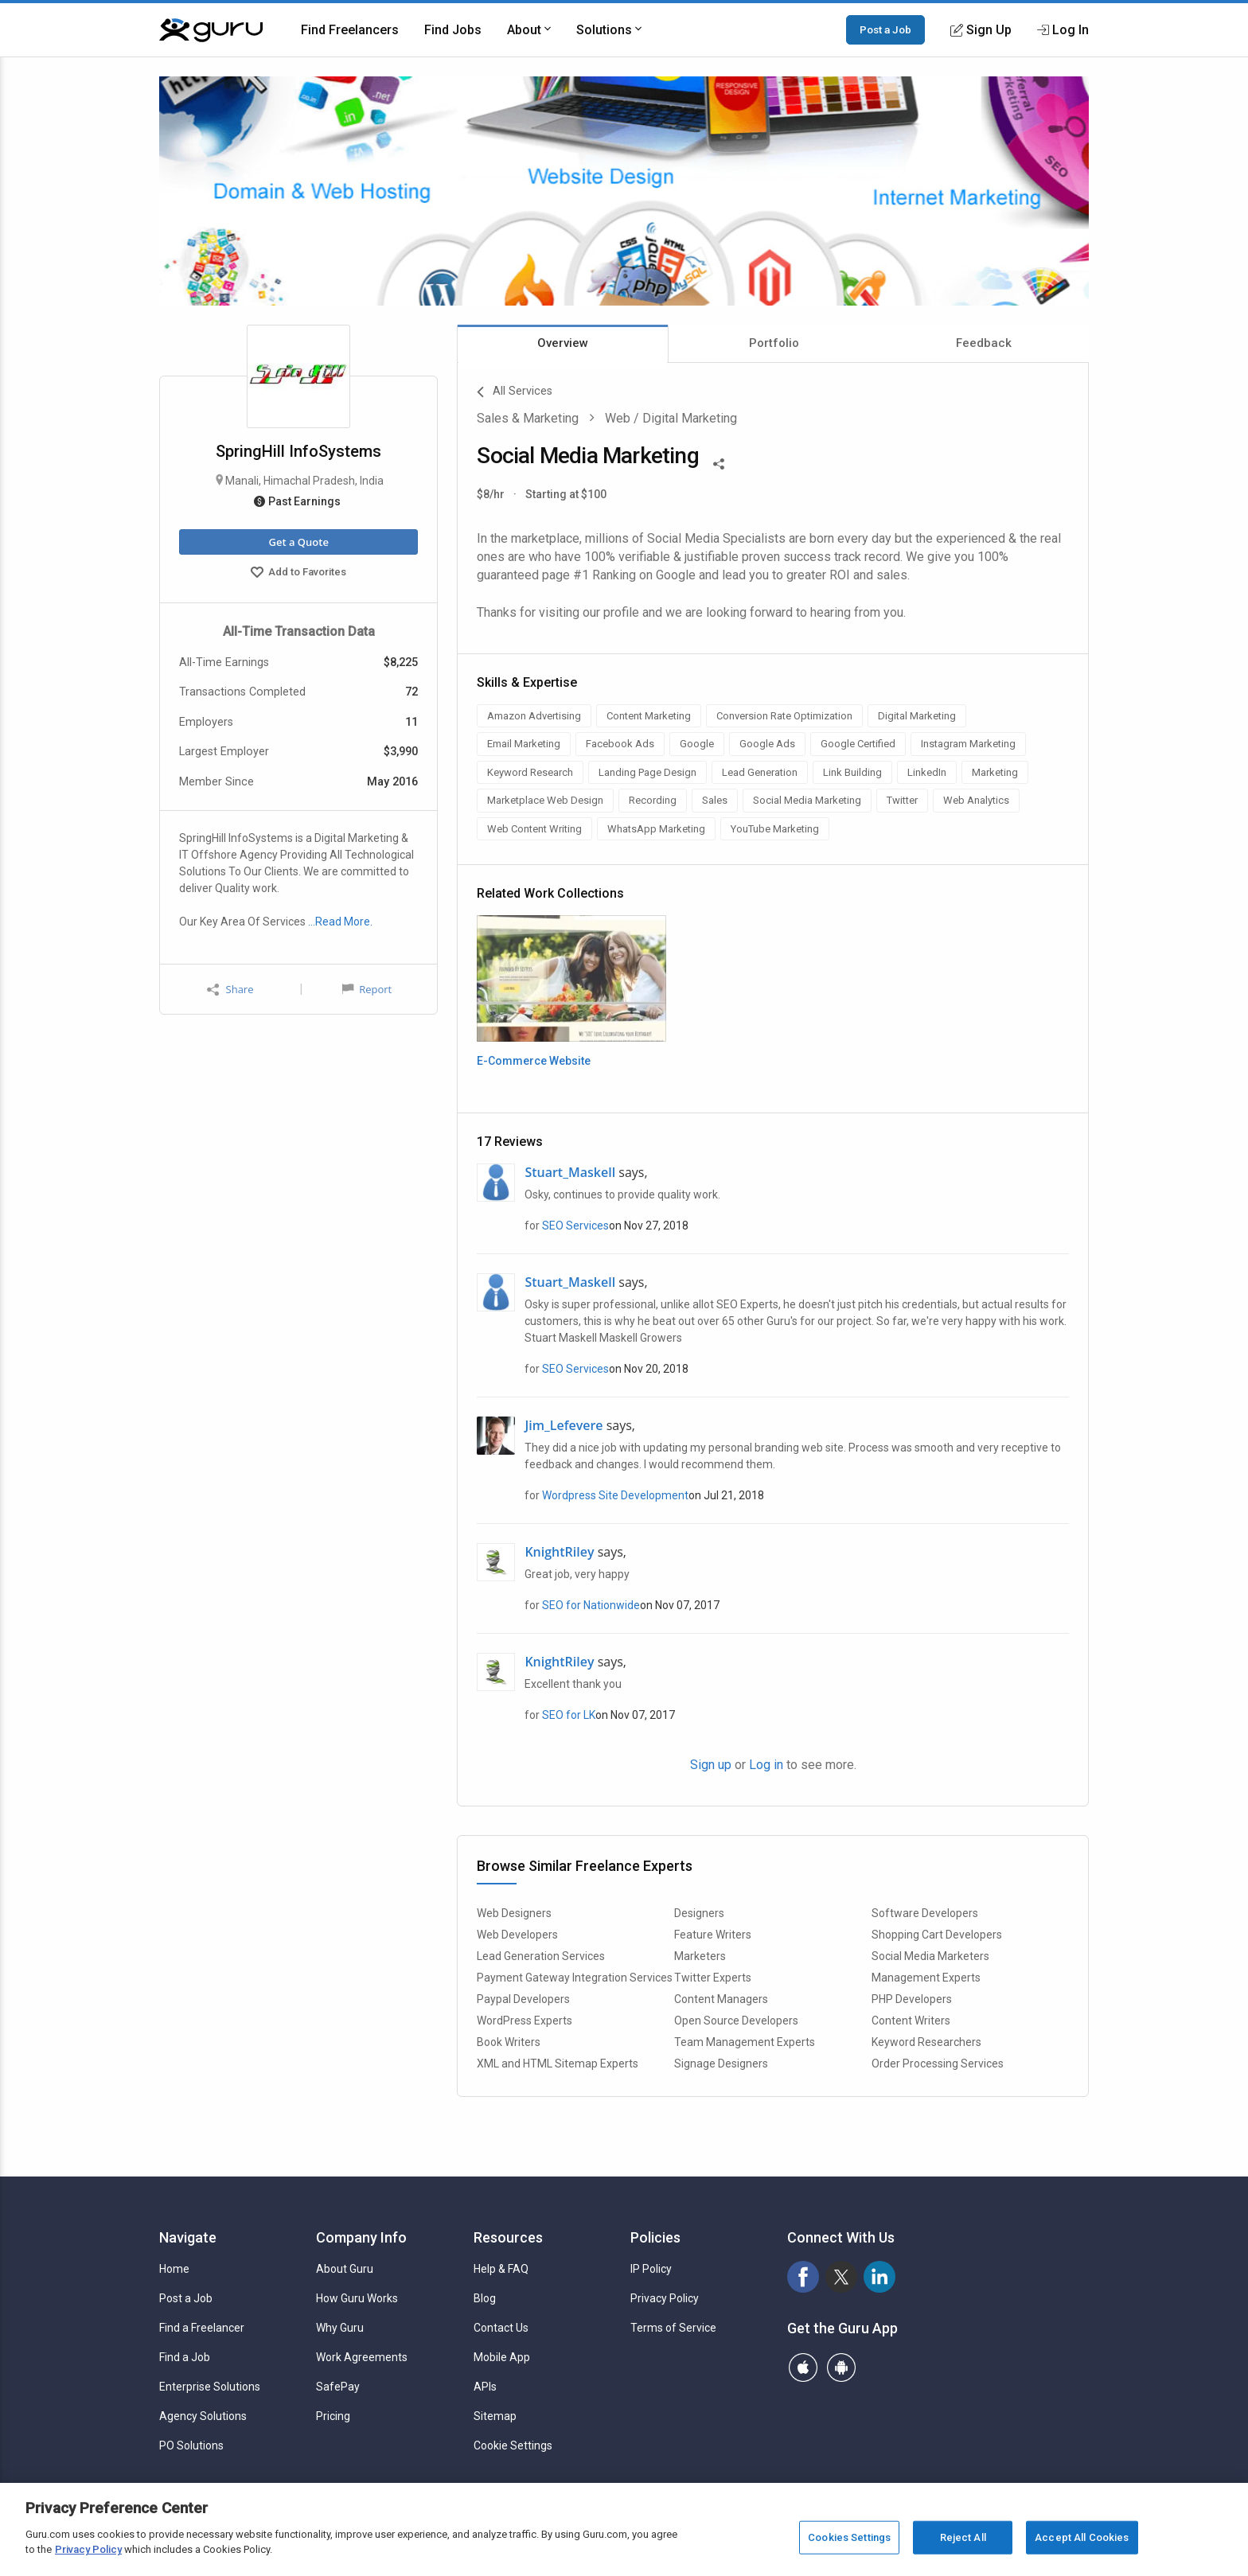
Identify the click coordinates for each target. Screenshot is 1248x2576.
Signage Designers (721, 2063)
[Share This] (719, 462)
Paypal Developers (523, 1999)
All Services (514, 392)
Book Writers (508, 2042)
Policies (655, 2237)
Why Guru (340, 2327)
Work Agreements (362, 2357)
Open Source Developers (736, 2020)
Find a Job (184, 2357)
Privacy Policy (664, 2298)
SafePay (338, 2386)
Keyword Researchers (926, 2042)
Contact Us (501, 2327)
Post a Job (885, 29)
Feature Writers (712, 1934)
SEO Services (575, 1225)
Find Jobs (453, 29)
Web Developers (517, 1934)
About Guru (344, 2268)
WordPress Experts (524, 2020)
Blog (485, 2298)
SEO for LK (568, 1715)
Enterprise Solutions (209, 2386)
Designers (699, 1913)
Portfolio (774, 343)
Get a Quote (298, 542)
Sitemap (495, 2416)
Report (367, 989)
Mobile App (502, 2357)
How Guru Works (357, 2298)
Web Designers (514, 1913)
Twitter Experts (712, 1977)
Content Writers (911, 2020)
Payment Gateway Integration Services (575, 1977)
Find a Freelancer (201, 2327)
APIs (485, 2386)
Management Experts (926, 1977)
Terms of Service (673, 2327)
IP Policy (651, 2268)
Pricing (333, 2416)
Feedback (984, 343)
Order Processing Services (938, 2063)
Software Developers (925, 1913)
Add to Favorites (298, 573)
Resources (508, 2237)
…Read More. (340, 921)
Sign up (710, 1764)
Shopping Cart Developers (937, 1934)
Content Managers (721, 1999)
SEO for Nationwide (591, 1605)
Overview (562, 343)
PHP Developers (912, 1999)
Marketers (700, 1956)
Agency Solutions (203, 2416)
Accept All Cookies (1082, 2537)
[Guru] (211, 30)
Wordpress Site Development (615, 1495)
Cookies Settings (849, 2537)
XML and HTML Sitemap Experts (557, 2063)
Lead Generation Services (541, 1956)
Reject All (963, 2537)
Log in (766, 1764)
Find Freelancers (350, 29)
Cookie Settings (513, 2445)
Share (230, 989)
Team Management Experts (744, 2042)
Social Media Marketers (930, 1956)
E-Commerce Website (534, 1060)
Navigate (187, 2237)
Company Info (361, 2237)
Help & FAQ (501, 2268)
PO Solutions (191, 2445)
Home (174, 2268)
